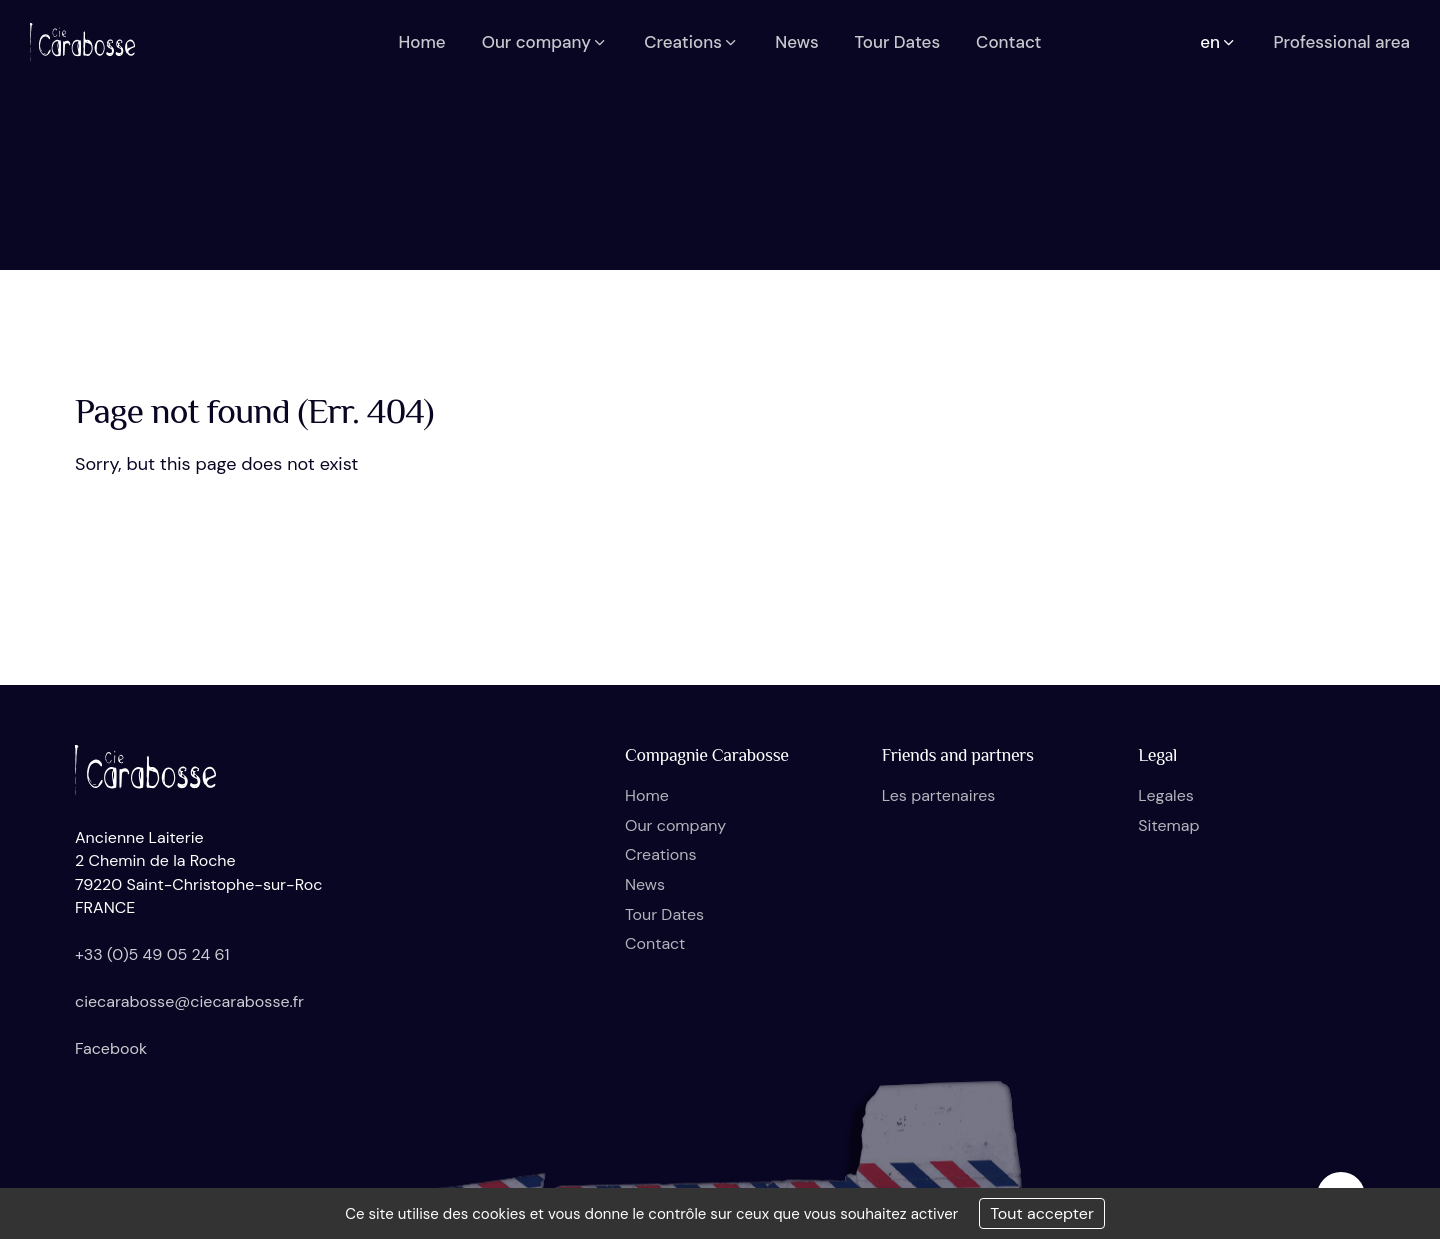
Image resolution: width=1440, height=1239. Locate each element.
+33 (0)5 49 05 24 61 (152, 954)
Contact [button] (1008, 42)
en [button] (1218, 42)
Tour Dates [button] (897, 42)
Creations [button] (691, 42)
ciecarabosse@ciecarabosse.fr (189, 1001)
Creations (660, 854)
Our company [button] (545, 42)
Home (647, 795)
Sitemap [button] (1168, 825)
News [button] (796, 42)
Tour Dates (664, 914)
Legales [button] (1165, 795)
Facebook (111, 1048)
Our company (675, 825)
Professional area (1341, 42)
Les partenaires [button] (939, 795)
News (645, 884)
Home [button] (421, 42)
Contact (655, 943)
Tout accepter (1042, 1213)
